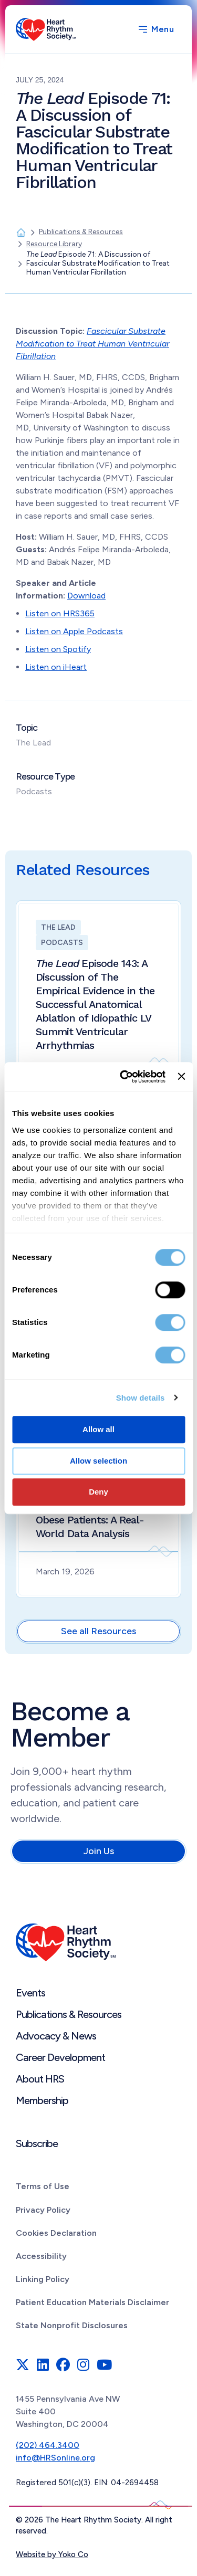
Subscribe (37, 2143)
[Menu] (155, 29)
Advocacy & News (56, 2036)
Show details (140, 1397)
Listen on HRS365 (60, 613)
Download (86, 596)
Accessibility (41, 2256)
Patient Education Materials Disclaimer (92, 2302)
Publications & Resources (68, 2014)
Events (30, 1992)
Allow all (98, 1429)
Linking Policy (42, 2279)
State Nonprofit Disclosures (72, 2325)
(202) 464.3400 (47, 2445)
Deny (98, 1491)
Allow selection (98, 1460)
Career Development (60, 2057)
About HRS (40, 2079)
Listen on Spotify (58, 649)
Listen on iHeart (56, 667)
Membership (42, 2100)
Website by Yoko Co (52, 2554)
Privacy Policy (43, 2210)
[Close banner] (181, 1076)
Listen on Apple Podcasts (74, 631)
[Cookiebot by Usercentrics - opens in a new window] (123, 1077)
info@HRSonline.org (55, 2458)
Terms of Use (42, 2186)
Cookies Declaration (56, 2233)
